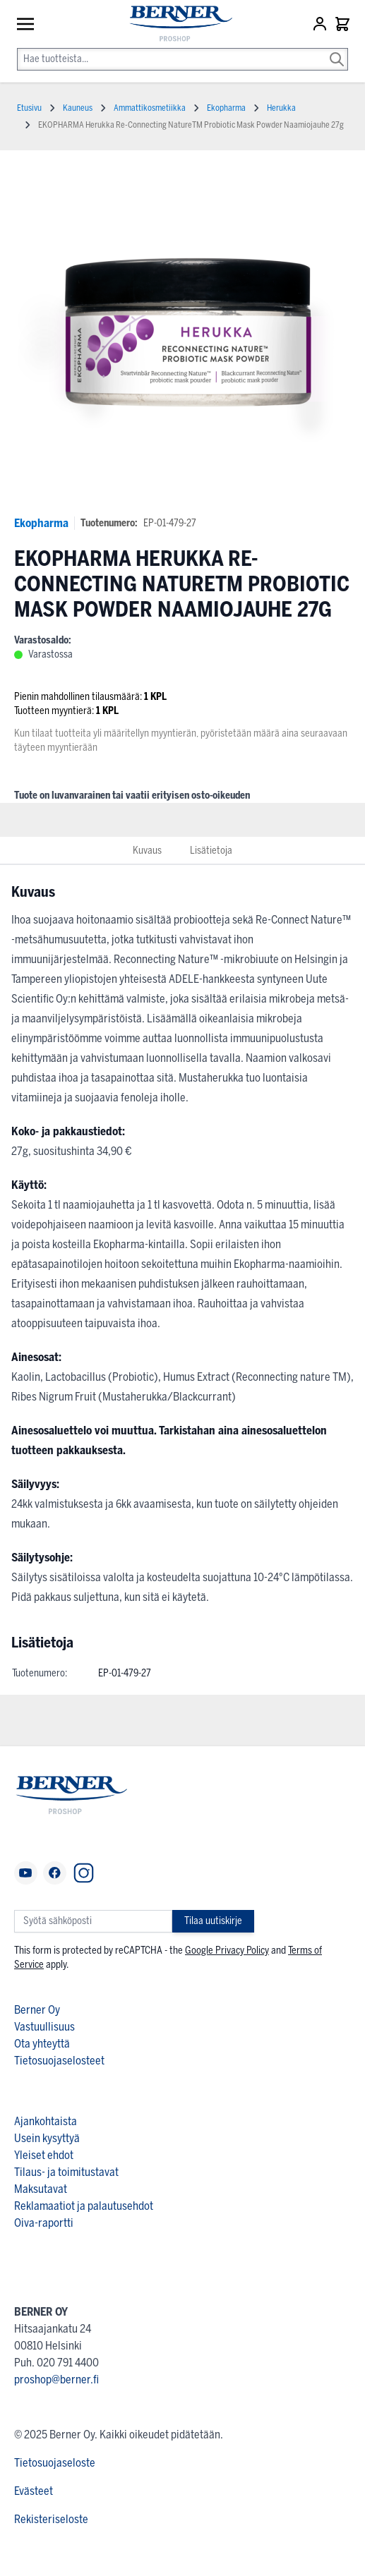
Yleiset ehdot (43, 2155)
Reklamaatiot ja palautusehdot (83, 2206)
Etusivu (29, 108)
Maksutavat (40, 2189)
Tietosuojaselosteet (59, 2060)
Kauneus (77, 108)
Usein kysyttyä (47, 2138)
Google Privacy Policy (227, 1951)
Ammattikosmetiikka (150, 108)
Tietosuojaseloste (54, 2462)
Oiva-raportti (43, 2223)
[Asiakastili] (321, 24)
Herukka (281, 108)
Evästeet (33, 2491)
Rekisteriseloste (51, 2519)
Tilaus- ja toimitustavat (66, 2172)
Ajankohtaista (45, 2121)
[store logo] (174, 24)
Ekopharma (41, 523)
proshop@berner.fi (56, 2379)
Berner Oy (37, 2009)
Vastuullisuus (44, 2026)
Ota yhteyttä (42, 2043)
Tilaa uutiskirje (213, 1921)
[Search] (336, 49)
